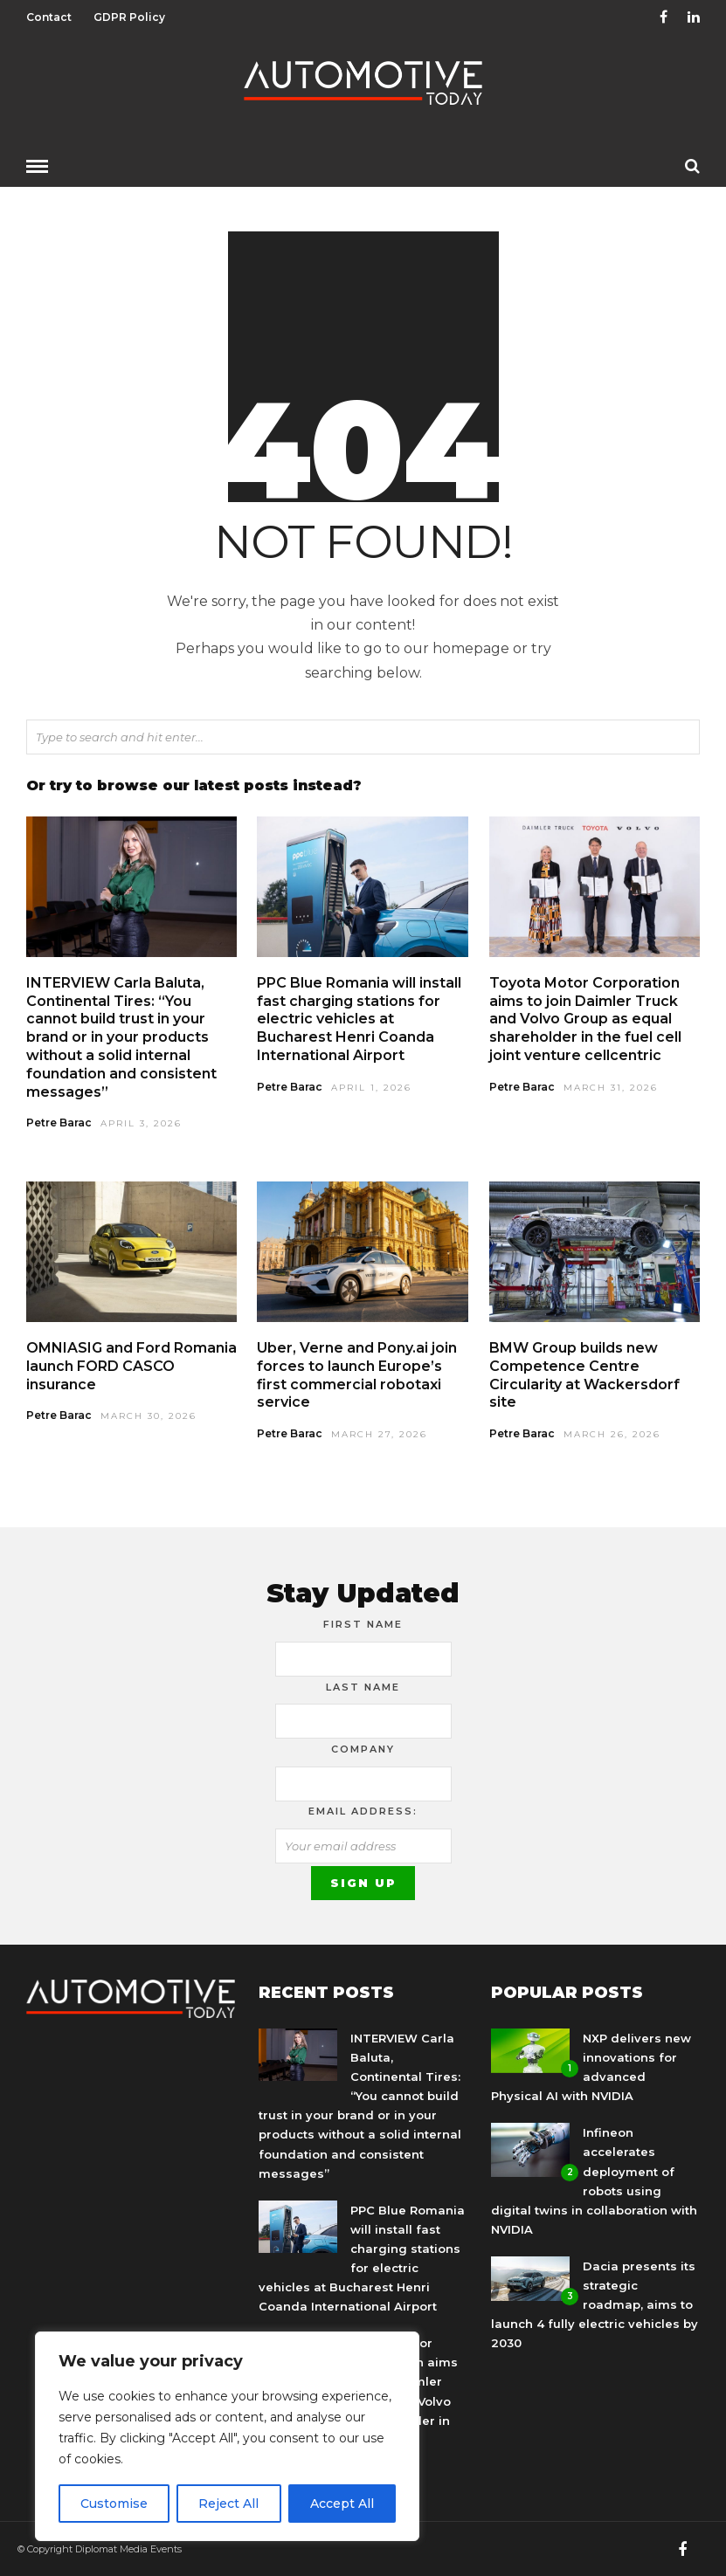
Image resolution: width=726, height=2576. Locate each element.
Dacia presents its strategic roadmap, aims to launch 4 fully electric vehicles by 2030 (594, 2303)
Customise (114, 2503)
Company (363, 1748)
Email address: (363, 1810)
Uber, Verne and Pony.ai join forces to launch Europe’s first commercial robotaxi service (357, 1374)
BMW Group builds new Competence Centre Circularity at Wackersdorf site (584, 1374)
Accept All (342, 2503)
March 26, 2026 (612, 1433)
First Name (363, 1623)
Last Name (363, 1686)
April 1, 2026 (371, 1086)
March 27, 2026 (379, 1433)
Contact (49, 17)
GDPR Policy (129, 17)
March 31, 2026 (611, 1086)
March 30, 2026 (148, 1415)
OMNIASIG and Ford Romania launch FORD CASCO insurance (131, 1365)
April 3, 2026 (141, 1122)
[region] (227, 2436)
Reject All (228, 2503)
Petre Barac (59, 1121)
